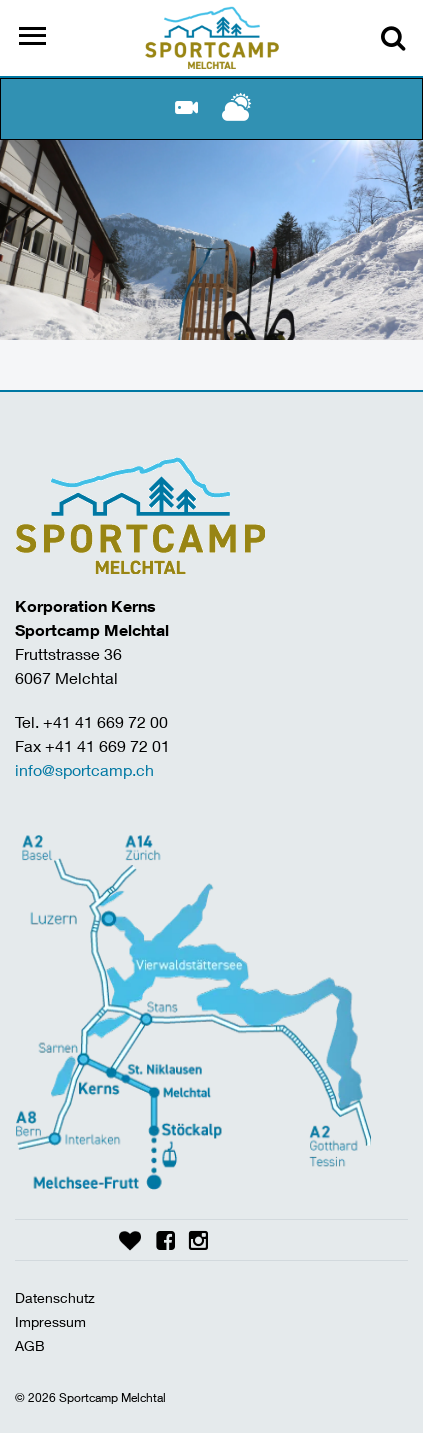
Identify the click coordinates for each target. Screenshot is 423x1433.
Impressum (50, 1321)
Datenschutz (55, 1297)
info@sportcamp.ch (84, 769)
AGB (30, 1345)
